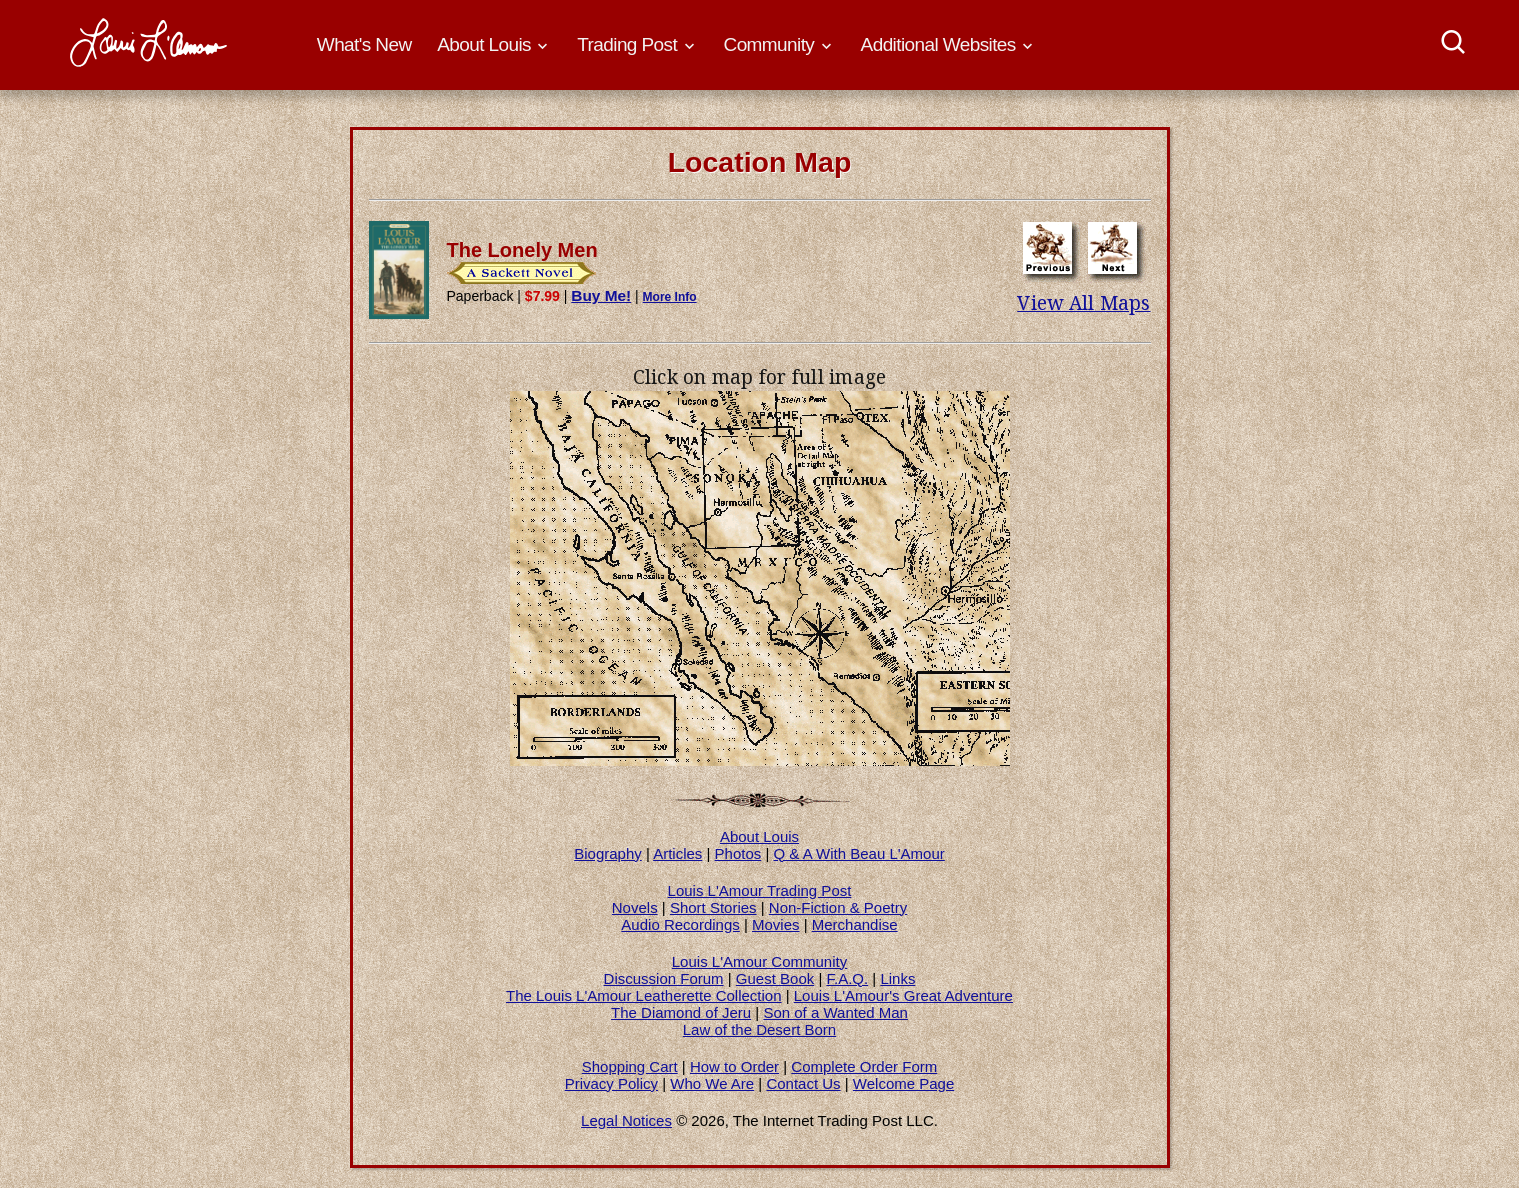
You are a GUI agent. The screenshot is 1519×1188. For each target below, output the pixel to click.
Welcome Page (903, 1083)
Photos (738, 853)
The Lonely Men (522, 250)
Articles (677, 853)
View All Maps (1083, 303)
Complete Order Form (864, 1066)
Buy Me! (601, 295)
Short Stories (713, 907)
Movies (776, 924)
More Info (670, 297)
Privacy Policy (611, 1083)
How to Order (734, 1066)
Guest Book (775, 978)
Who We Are (712, 1083)
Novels (635, 907)
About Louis (759, 836)
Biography (608, 853)
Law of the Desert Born (759, 1029)
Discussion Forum (664, 978)
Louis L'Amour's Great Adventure (903, 995)
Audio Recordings (680, 924)
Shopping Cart (630, 1066)
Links (897, 978)
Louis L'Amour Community (759, 961)
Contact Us (803, 1083)
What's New (364, 44)
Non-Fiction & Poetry (838, 907)
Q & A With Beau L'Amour (859, 853)
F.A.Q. (847, 978)
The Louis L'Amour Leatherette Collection (644, 995)
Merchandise (855, 924)
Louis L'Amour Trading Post (760, 890)
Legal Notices (626, 1120)
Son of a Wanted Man (835, 1012)
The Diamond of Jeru (681, 1012)
